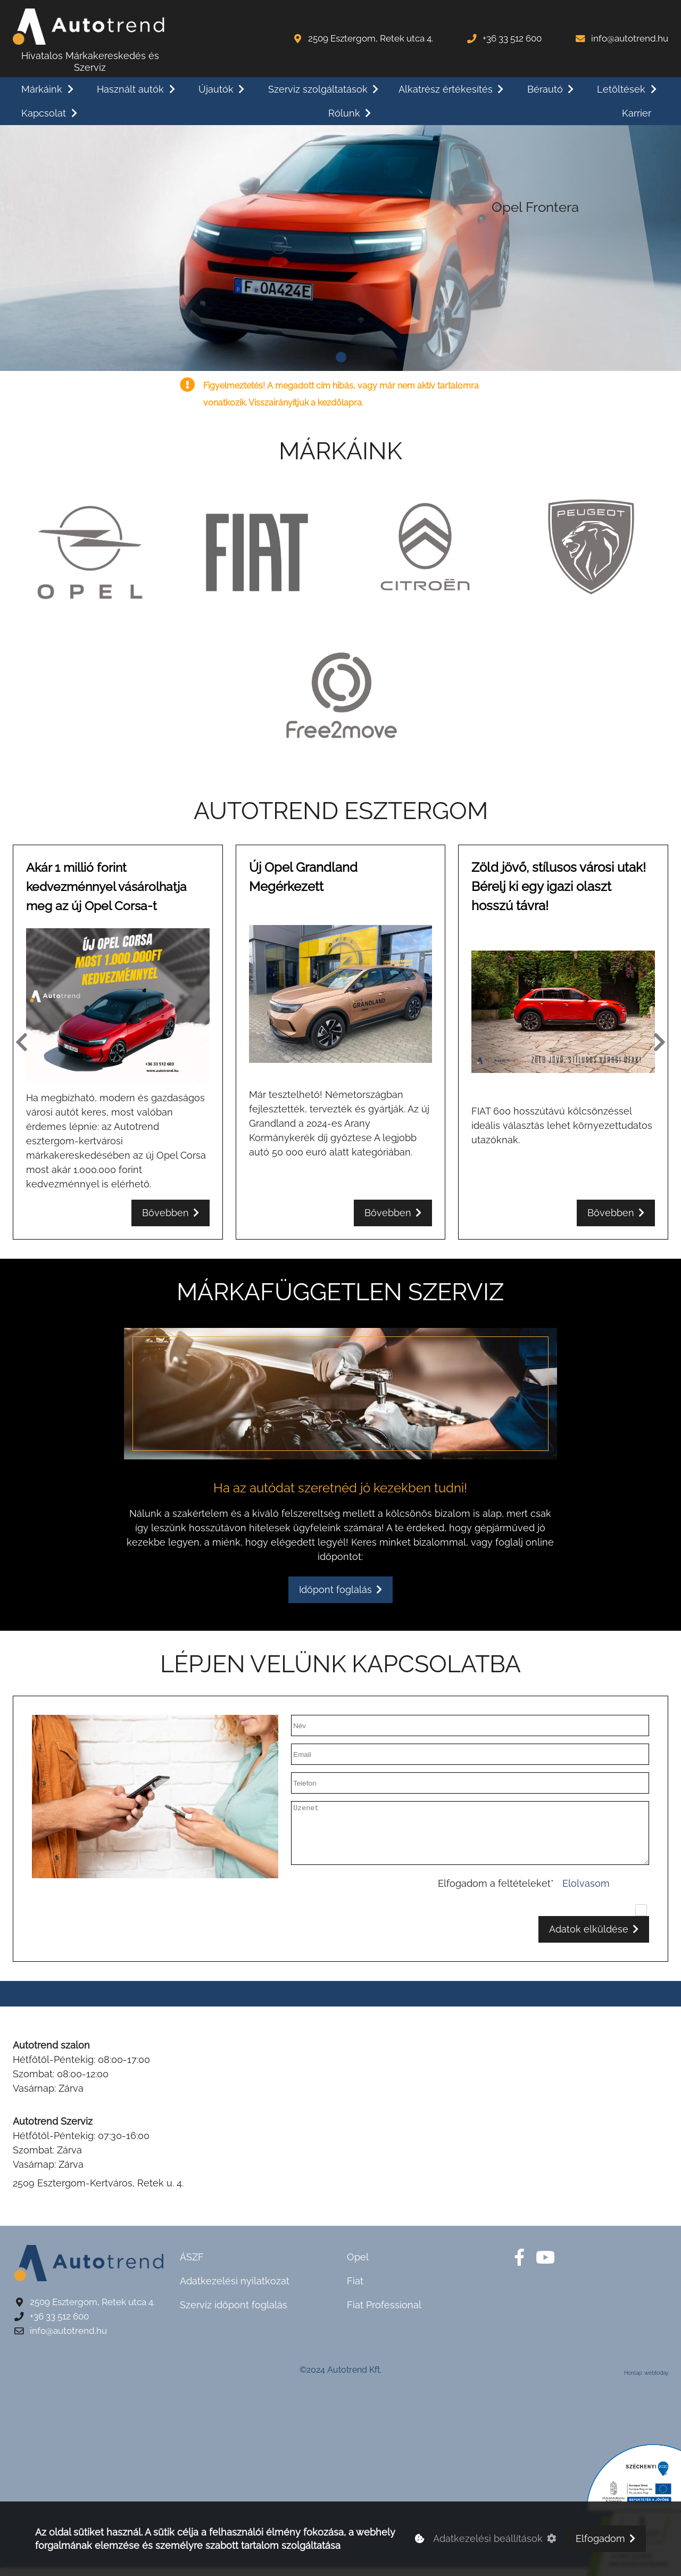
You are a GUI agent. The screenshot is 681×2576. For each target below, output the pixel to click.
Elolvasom (586, 1890)
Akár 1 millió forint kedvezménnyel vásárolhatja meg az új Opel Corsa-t (110, 894)
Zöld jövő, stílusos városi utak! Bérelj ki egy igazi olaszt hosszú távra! (558, 894)
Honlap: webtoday (646, 2381)
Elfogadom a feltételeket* (496, 1890)
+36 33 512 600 (512, 38)
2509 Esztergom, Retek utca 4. (370, 38)
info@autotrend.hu (629, 38)
